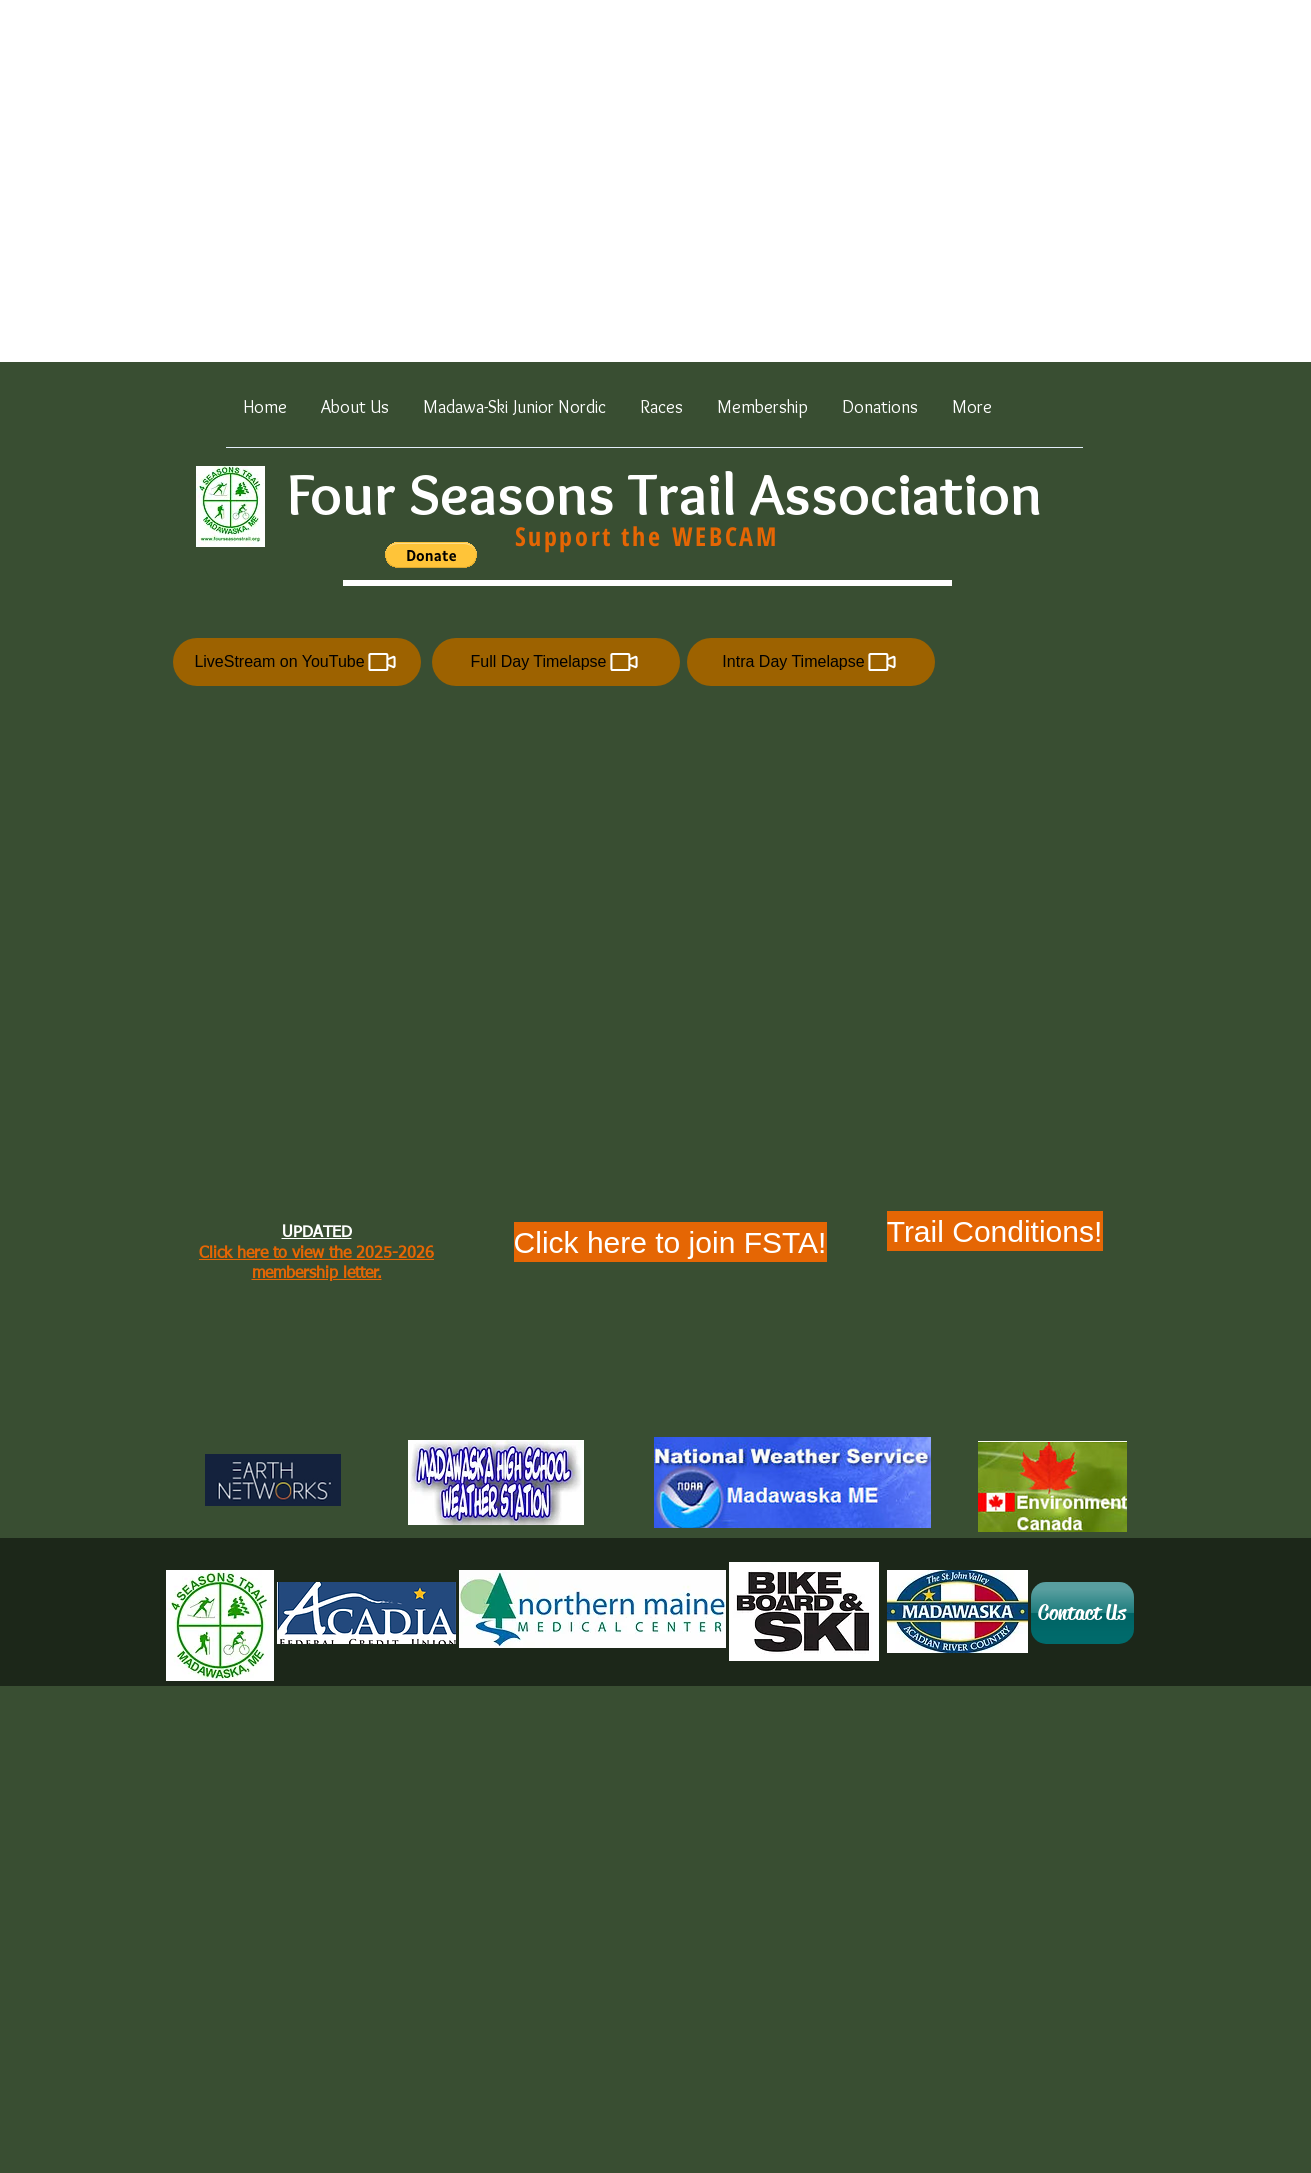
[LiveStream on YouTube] (297, 662)
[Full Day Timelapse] (556, 662)
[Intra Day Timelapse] (811, 662)
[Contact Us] (1082, 1613)
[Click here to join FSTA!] (670, 1242)
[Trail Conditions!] (995, 1231)
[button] (661, 414)
